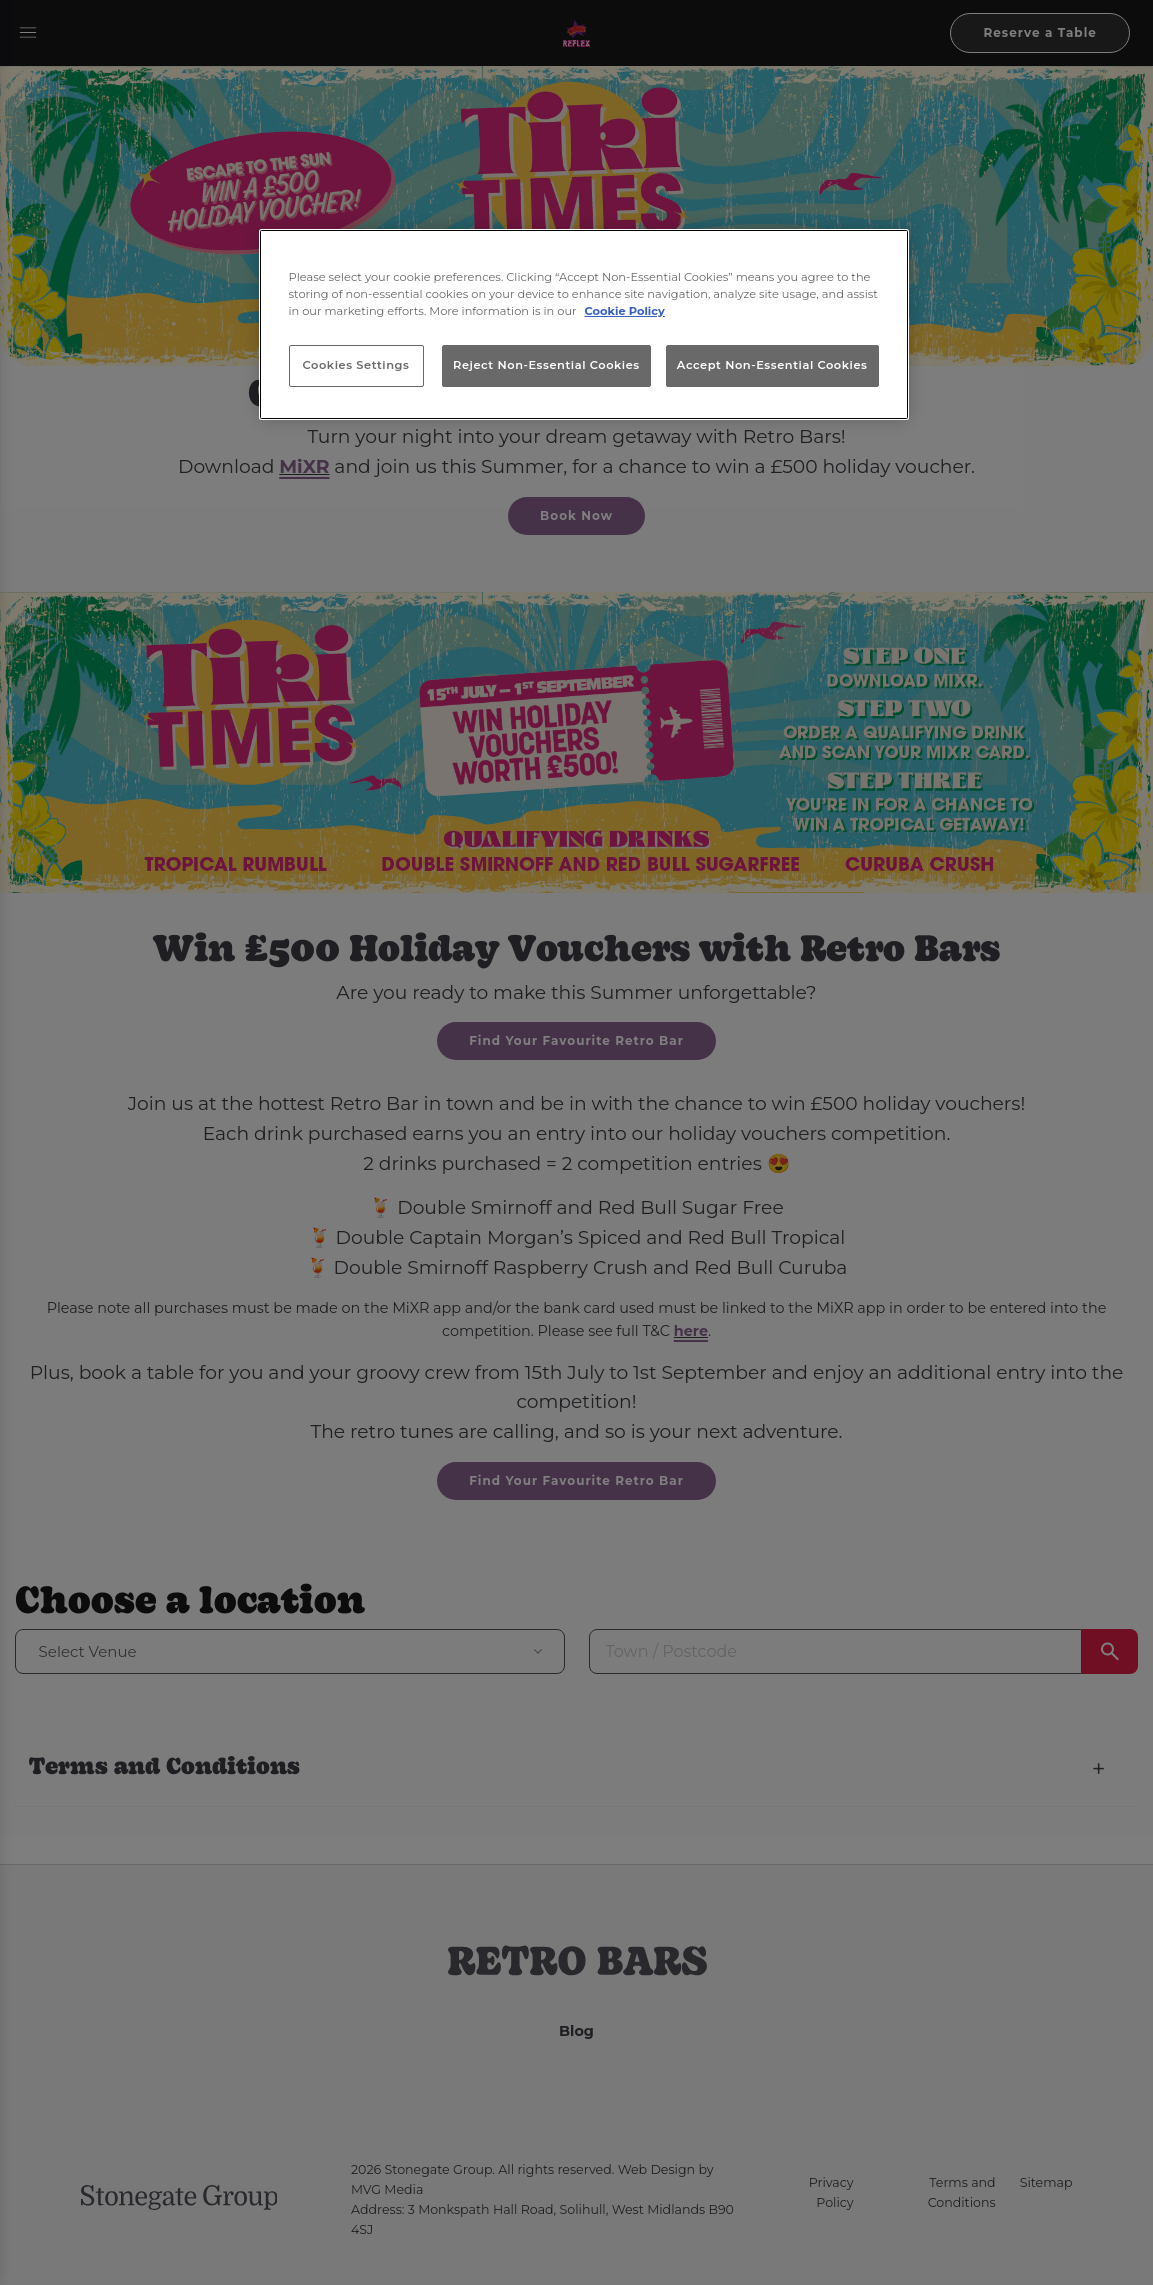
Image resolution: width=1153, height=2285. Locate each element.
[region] (584, 325)
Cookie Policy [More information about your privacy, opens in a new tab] (625, 311)
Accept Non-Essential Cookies (772, 365)
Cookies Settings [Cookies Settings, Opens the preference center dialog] (356, 365)
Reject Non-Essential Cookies (546, 365)
